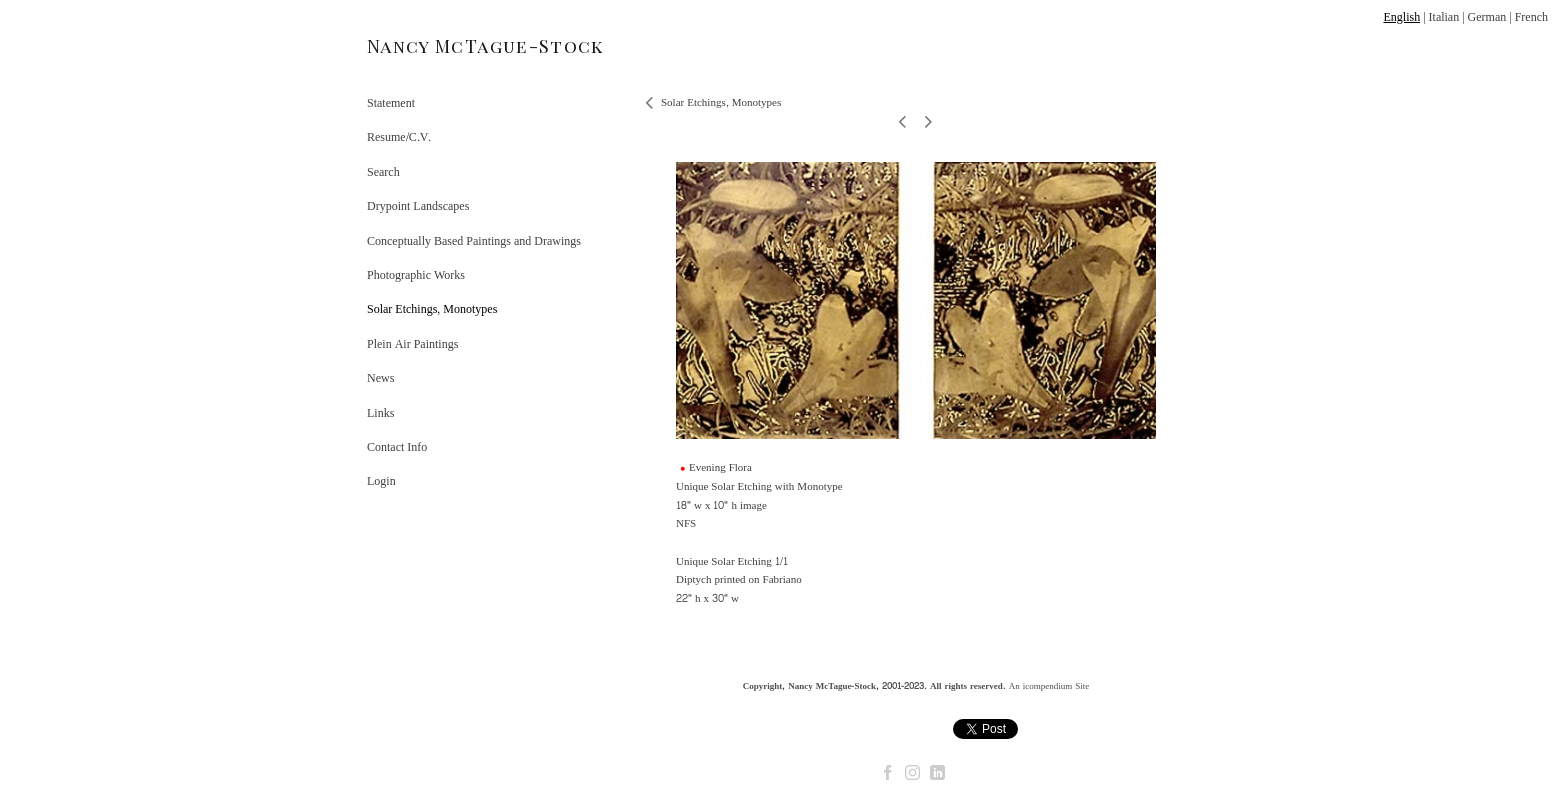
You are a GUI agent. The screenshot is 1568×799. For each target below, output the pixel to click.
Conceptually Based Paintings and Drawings (474, 241)
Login (381, 481)
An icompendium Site (1049, 686)
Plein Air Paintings (412, 344)
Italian (1444, 17)
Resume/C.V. (399, 137)
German (1487, 17)
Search (383, 172)
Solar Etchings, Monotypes (432, 309)
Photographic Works (416, 275)
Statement (391, 103)
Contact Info (397, 447)
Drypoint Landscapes (418, 206)
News (380, 378)
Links (380, 413)
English (1401, 17)
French (1531, 17)
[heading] (417, 46)
